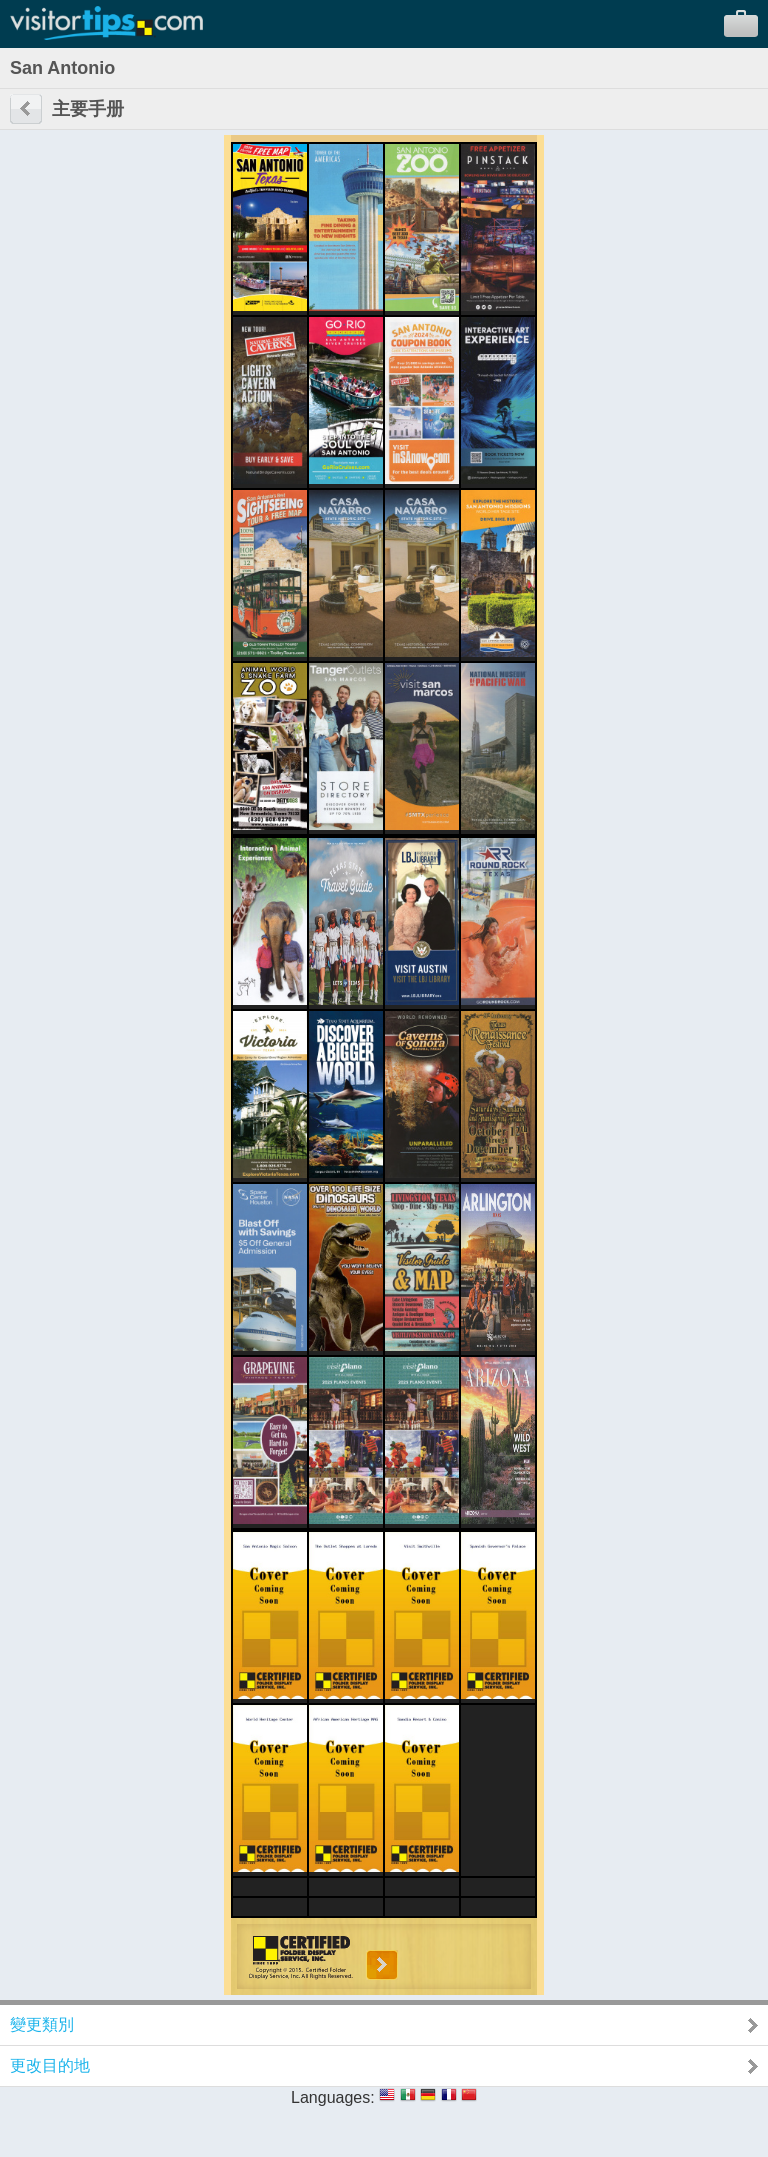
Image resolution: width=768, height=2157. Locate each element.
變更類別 (42, 2024)
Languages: (333, 2097)
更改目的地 (50, 2065)
